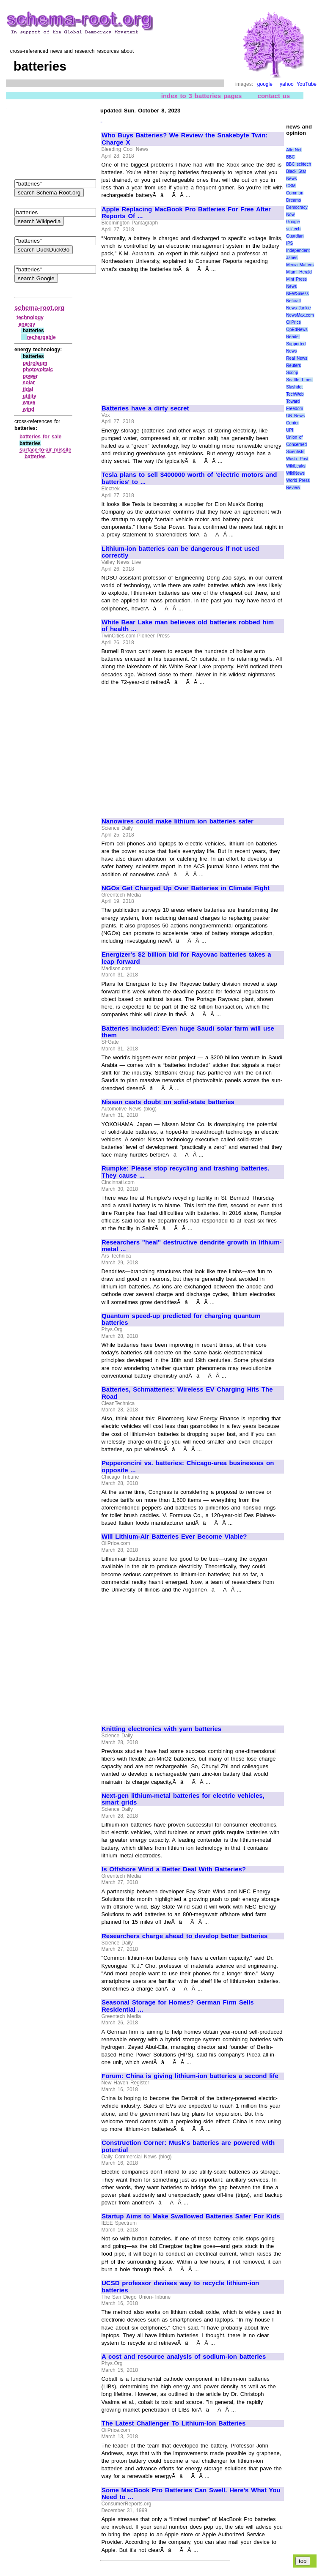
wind (28, 409)
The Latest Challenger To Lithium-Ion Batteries (173, 2423)
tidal (28, 389)
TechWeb (295, 394)
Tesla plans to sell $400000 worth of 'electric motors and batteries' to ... (189, 478)
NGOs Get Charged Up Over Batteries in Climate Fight (186, 888)
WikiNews (295, 473)
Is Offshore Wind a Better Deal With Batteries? (174, 1869)
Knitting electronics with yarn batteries (161, 1729)
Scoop (292, 372)
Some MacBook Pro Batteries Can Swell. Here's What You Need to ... (191, 2494)
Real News (296, 358)
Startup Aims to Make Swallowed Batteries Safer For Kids (191, 2216)
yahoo (287, 84)
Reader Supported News (296, 343)
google (265, 84)
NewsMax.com (300, 315)
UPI (289, 430)
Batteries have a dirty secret (145, 408)
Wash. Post (297, 459)
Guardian (294, 236)
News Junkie (298, 308)
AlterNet (293, 150)
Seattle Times (299, 379)
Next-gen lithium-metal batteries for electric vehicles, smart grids (183, 1799)
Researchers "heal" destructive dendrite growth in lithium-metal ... (192, 1246)
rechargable (41, 337)
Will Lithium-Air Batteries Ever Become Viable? (174, 1536)
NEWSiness (297, 293)
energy (27, 324)
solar (29, 383)
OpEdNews (297, 329)
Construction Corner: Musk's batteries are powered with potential (188, 2146)
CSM (290, 185)
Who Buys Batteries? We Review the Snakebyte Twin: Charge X (184, 139)
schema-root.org (39, 307)
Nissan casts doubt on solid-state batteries (168, 1102)
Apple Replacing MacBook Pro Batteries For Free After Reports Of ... (186, 213)
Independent (298, 250)
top (303, 2561)
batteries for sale (40, 437)
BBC (290, 157)
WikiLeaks (296, 466)
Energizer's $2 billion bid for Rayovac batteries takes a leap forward (186, 958)
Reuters (293, 365)
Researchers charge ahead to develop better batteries (184, 1936)
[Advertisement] (173, 335)
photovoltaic (38, 369)
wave (29, 402)
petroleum (35, 363)
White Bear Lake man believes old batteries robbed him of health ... (188, 626)
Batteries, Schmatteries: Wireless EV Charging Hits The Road (187, 1393)
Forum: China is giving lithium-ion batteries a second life (190, 2076)
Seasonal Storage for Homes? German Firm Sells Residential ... (178, 2006)
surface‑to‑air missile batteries (45, 453)
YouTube (307, 84)
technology (30, 317)
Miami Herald (299, 272)
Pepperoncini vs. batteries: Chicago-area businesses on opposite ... (188, 1467)
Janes (291, 257)
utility (29, 396)
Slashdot (294, 387)
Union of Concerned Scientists (296, 444)
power (30, 376)
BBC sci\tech (298, 164)
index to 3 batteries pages (201, 95)
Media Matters (300, 265)
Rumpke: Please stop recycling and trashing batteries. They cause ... (185, 1172)
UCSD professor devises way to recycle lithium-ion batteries (180, 2287)
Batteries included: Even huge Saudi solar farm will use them (188, 1032)
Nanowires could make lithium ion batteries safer (177, 821)
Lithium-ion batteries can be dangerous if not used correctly (180, 552)
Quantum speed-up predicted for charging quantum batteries (181, 1319)
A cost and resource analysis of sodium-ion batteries (184, 2356)
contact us (274, 95)
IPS (289, 243)
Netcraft (293, 300)
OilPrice (293, 322)
